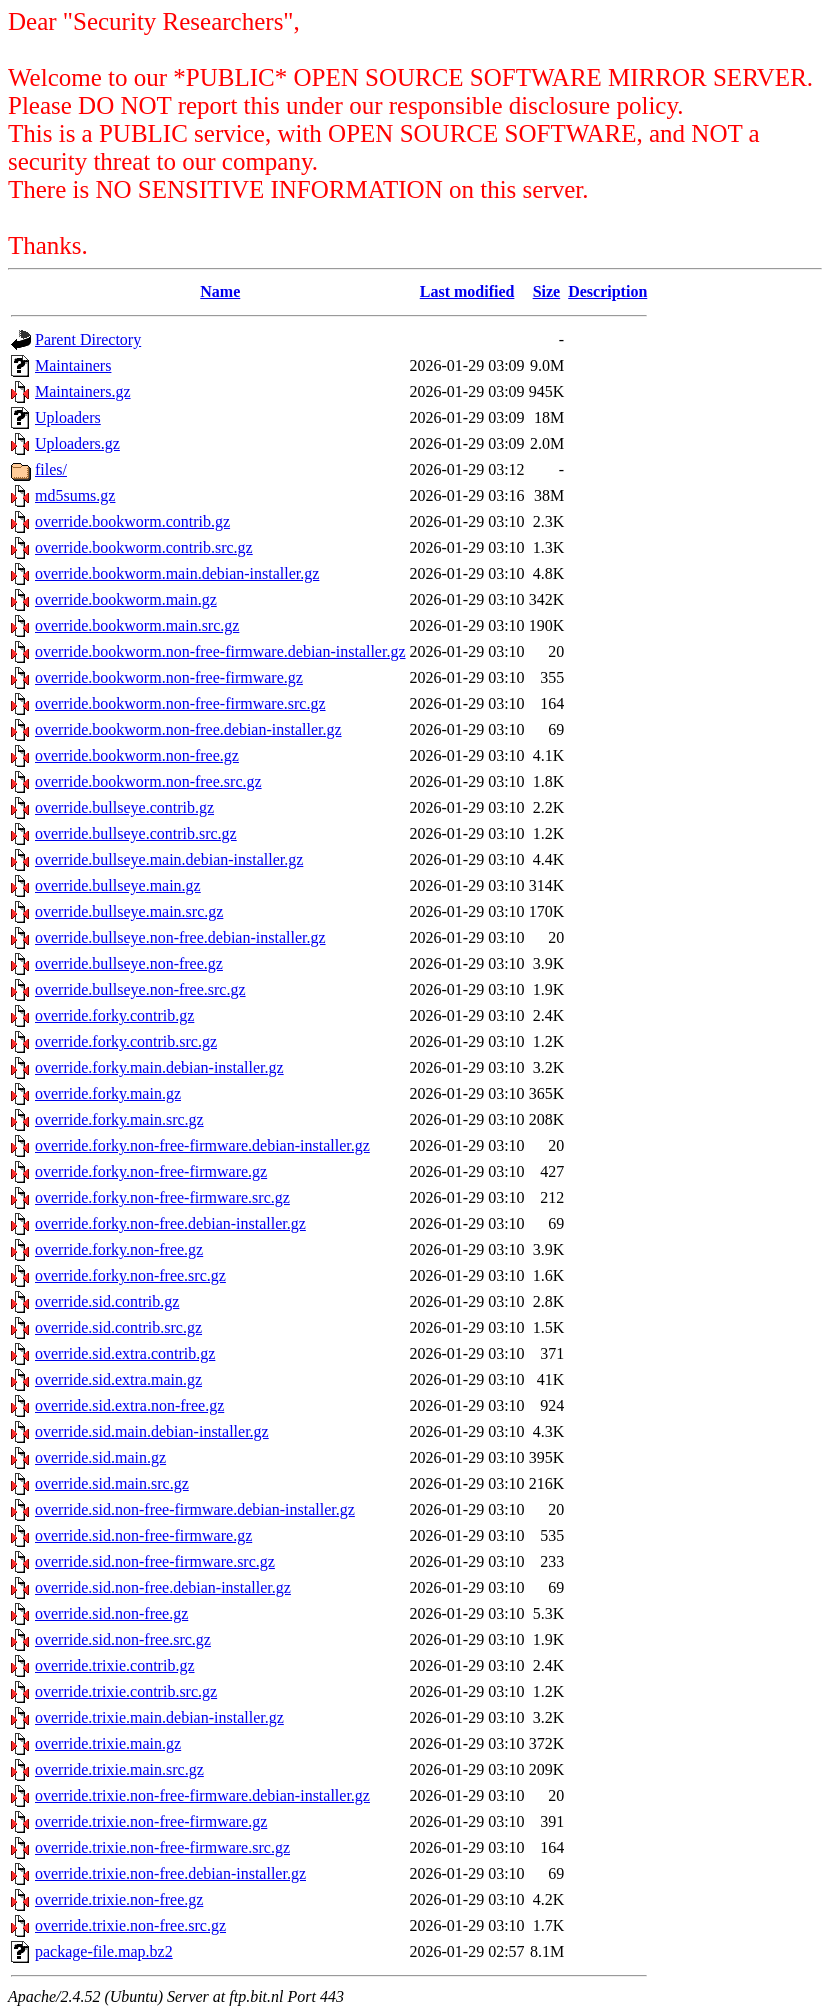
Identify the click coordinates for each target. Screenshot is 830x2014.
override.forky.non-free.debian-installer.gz (170, 1223)
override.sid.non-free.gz (111, 1613)
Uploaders (68, 417)
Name (220, 291)
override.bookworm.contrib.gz (132, 521)
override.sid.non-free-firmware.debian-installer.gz (195, 1509)
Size (547, 291)
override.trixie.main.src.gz (119, 1769)
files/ (51, 469)
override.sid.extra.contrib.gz (125, 1353)
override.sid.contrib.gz (107, 1301)
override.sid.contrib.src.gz (118, 1327)
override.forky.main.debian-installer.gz (159, 1067)
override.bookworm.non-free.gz (137, 755)
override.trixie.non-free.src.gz (130, 1925)
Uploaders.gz (77, 443)
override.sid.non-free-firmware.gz (143, 1535)
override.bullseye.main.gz (118, 885)
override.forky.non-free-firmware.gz (151, 1171)
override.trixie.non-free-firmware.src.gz (162, 1847)
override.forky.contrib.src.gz (126, 1041)
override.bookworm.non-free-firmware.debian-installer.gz (220, 651)
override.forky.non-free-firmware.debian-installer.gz (202, 1145)
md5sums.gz (75, 495)
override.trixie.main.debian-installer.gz (159, 1717)
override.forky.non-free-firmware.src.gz (162, 1197)
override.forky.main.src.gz (119, 1119)
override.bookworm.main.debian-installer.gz (177, 573)
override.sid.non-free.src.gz (123, 1639)
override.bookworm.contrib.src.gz (144, 547)
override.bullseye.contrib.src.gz (136, 833)
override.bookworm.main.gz (126, 599)
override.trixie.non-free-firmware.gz (151, 1821)
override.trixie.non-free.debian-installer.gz (170, 1873)
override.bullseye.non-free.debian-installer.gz (180, 937)
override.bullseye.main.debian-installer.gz (169, 859)
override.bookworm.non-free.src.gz (148, 781)
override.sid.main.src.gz (112, 1483)
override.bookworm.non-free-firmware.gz (169, 677)
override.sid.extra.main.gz (118, 1379)
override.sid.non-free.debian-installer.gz (163, 1587)
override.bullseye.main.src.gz (129, 911)
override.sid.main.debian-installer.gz (152, 1431)
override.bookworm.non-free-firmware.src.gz (180, 703)
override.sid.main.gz (100, 1457)
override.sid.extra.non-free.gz (129, 1405)
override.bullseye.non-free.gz (129, 963)
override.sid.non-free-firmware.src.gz (155, 1561)
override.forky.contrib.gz (114, 1015)
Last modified (467, 291)
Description (607, 291)
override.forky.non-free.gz (119, 1249)
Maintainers (73, 365)
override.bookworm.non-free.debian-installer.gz (188, 729)
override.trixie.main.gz (108, 1743)
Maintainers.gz (83, 391)
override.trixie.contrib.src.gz (126, 1691)
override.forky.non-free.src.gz (130, 1275)
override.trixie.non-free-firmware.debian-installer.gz (202, 1795)
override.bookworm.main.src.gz (137, 625)
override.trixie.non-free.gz (119, 1899)
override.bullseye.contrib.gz (124, 807)
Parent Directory (88, 339)
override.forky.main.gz (108, 1093)
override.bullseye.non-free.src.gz (140, 989)
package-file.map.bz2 (104, 1951)
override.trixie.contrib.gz (115, 1665)
